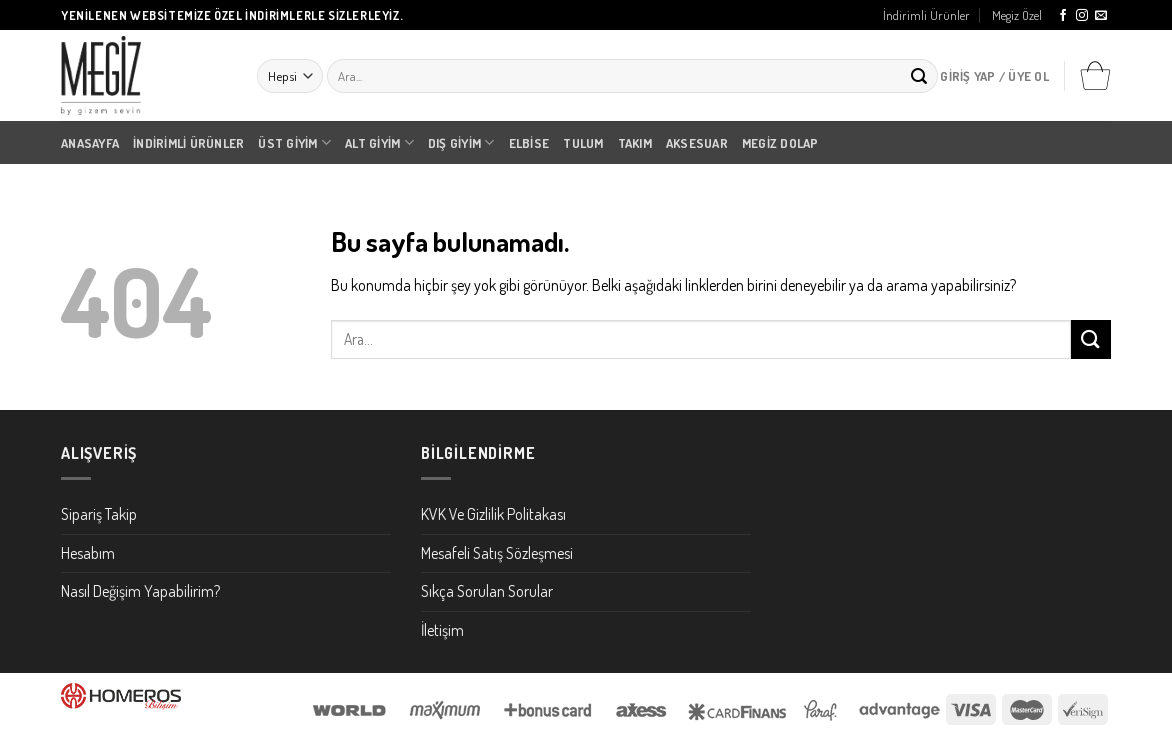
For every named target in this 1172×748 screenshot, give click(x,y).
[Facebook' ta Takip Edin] (1063, 16)
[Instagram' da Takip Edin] (1082, 16)
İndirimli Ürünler (926, 15)
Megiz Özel (1017, 15)
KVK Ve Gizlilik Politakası (493, 514)
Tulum (583, 143)
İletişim (442, 630)
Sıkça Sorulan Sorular (487, 591)
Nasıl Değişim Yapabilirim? (140, 591)
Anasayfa (90, 143)
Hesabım (88, 553)
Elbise (529, 143)
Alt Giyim (379, 142)
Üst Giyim (294, 142)
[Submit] (919, 76)
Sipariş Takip (99, 514)
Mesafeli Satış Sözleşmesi (497, 553)
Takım (635, 143)
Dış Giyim (461, 142)
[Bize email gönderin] (1101, 16)
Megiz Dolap (780, 143)
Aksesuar (697, 143)
